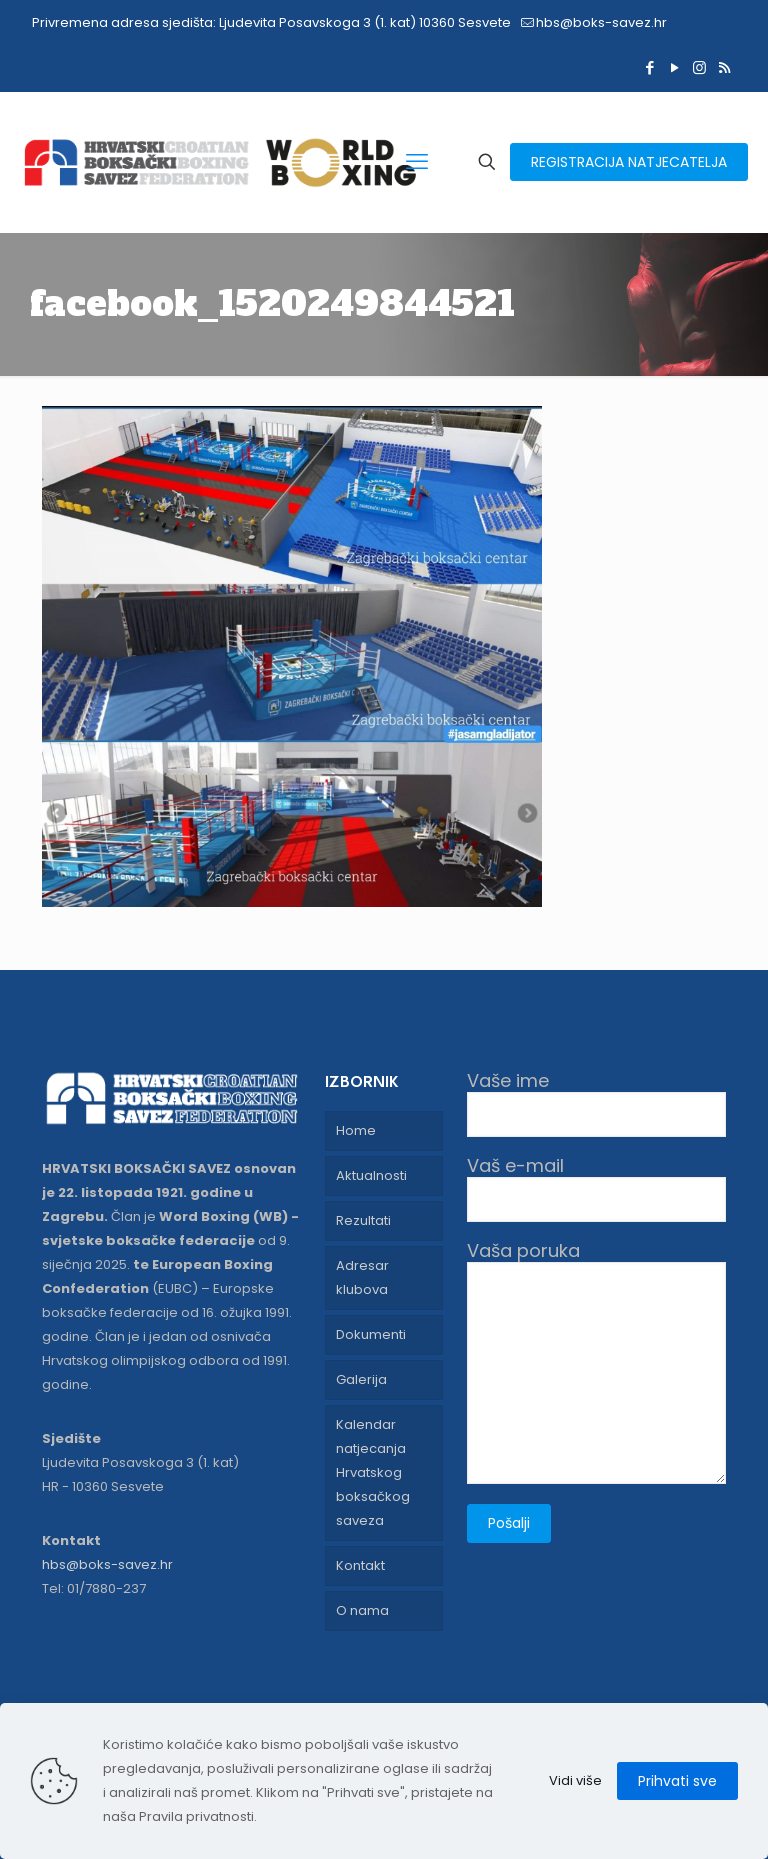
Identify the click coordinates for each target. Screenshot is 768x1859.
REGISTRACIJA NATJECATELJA (629, 162)
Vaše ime (596, 1103)
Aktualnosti (371, 1175)
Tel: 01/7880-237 (94, 1588)
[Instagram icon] (699, 67)
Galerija (361, 1379)
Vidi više (575, 1780)
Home (356, 1130)
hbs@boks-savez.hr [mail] (601, 22)
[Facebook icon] (649, 67)
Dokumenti (371, 1334)
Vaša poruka (596, 1362)
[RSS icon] (724, 67)
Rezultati (363, 1220)
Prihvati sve (677, 1781)
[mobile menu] (417, 162)
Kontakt (360, 1565)
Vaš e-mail (596, 1188)
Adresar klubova (362, 1277)
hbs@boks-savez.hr (107, 1564)
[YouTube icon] (674, 67)
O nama (362, 1610)
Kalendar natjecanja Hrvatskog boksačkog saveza (373, 1472)
